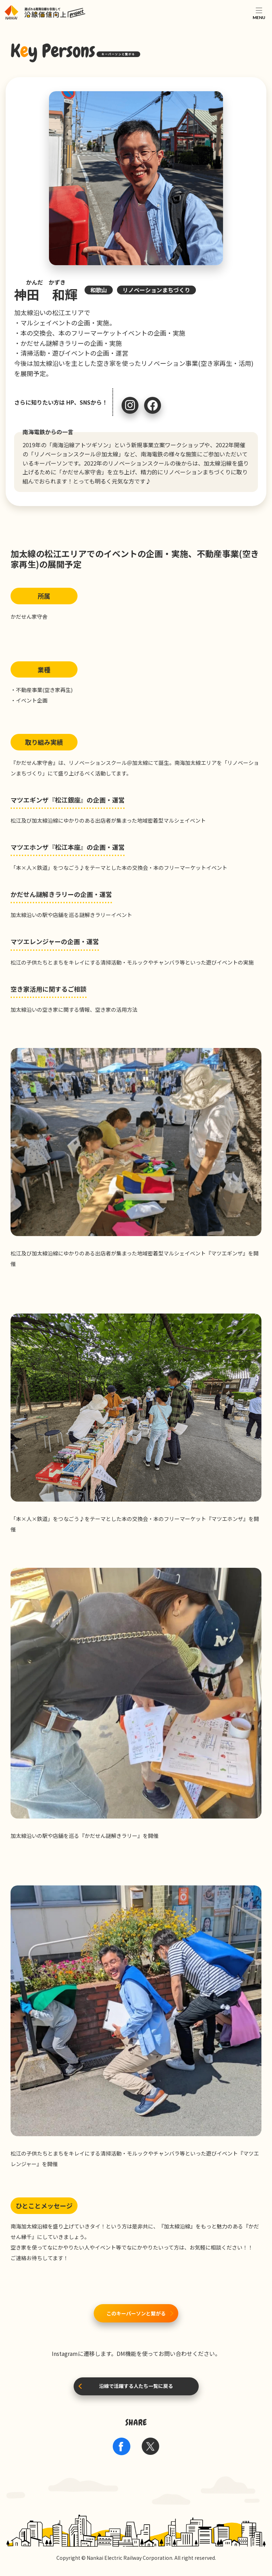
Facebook (152, 405)
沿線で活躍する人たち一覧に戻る (136, 2385)
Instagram (130, 405)
